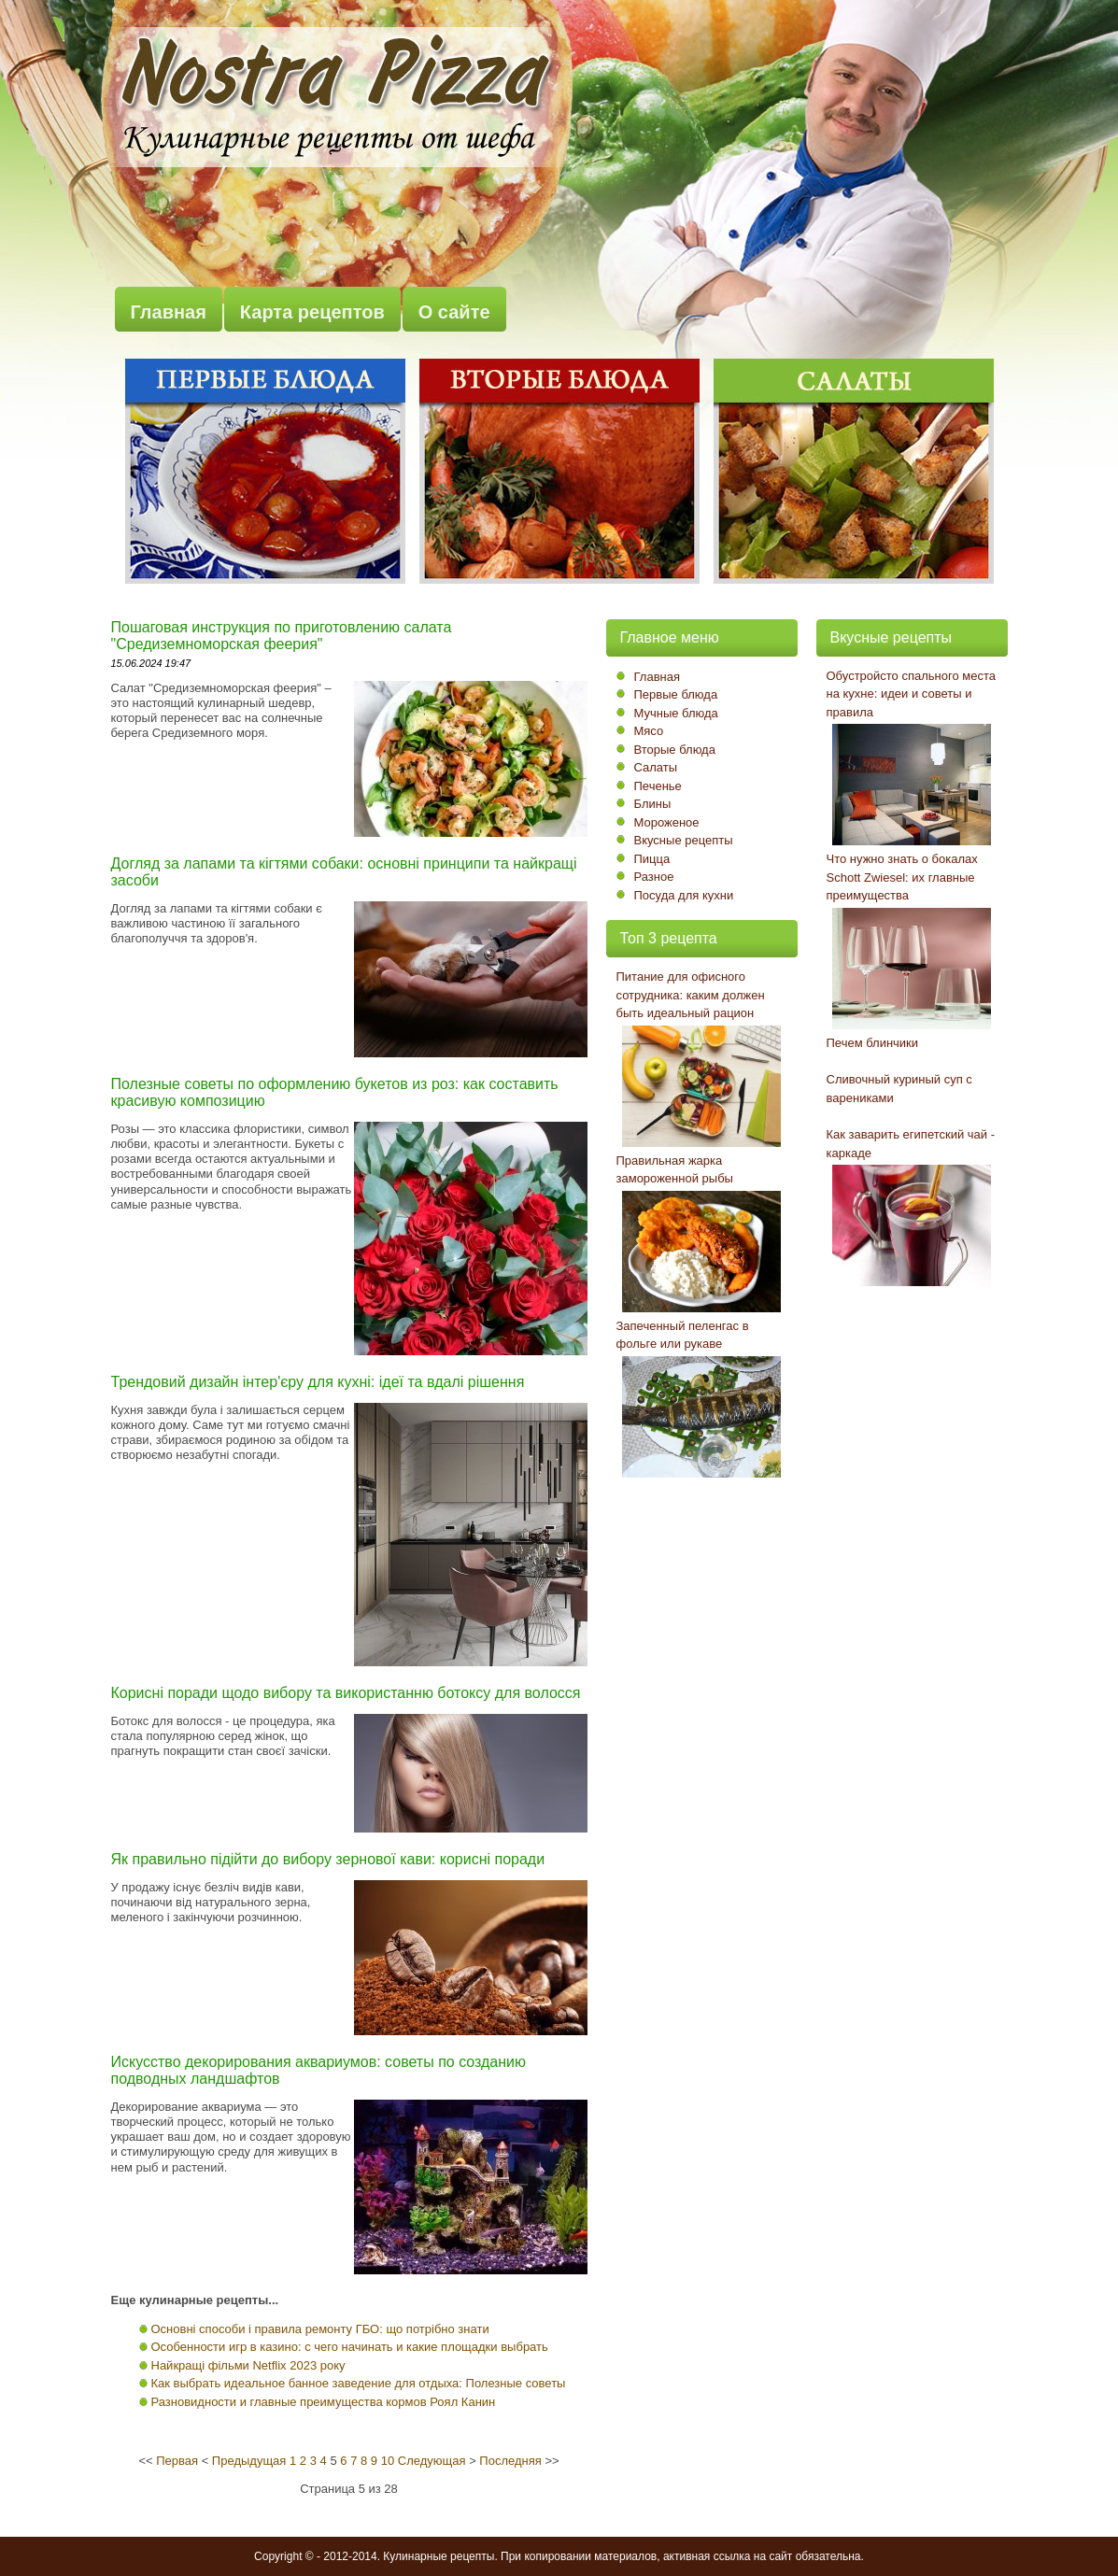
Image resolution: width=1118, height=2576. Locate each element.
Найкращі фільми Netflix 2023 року (248, 2365)
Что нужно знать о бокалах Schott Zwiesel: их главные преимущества (902, 877)
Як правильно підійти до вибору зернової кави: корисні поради (328, 1859)
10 (387, 2461)
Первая (177, 2461)
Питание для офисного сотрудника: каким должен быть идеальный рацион (690, 995)
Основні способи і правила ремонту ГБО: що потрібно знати (320, 2329)
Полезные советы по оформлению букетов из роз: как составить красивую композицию (335, 1092)
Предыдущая (249, 2461)
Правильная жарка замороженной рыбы (674, 1170)
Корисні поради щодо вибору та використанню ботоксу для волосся (346, 1693)
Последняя (510, 2461)
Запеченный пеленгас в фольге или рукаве (682, 1335)
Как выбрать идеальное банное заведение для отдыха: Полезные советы (358, 2383)
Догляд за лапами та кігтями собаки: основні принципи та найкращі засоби (344, 872)
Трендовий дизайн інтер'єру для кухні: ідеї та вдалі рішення (318, 1382)
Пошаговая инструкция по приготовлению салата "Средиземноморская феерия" (281, 635)
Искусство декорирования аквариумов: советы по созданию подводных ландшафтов (319, 2070)
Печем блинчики (873, 1043)
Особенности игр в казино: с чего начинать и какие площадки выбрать (349, 2347)
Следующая (432, 2461)
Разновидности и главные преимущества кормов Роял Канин (323, 2402)
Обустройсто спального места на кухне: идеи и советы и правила (912, 694)
